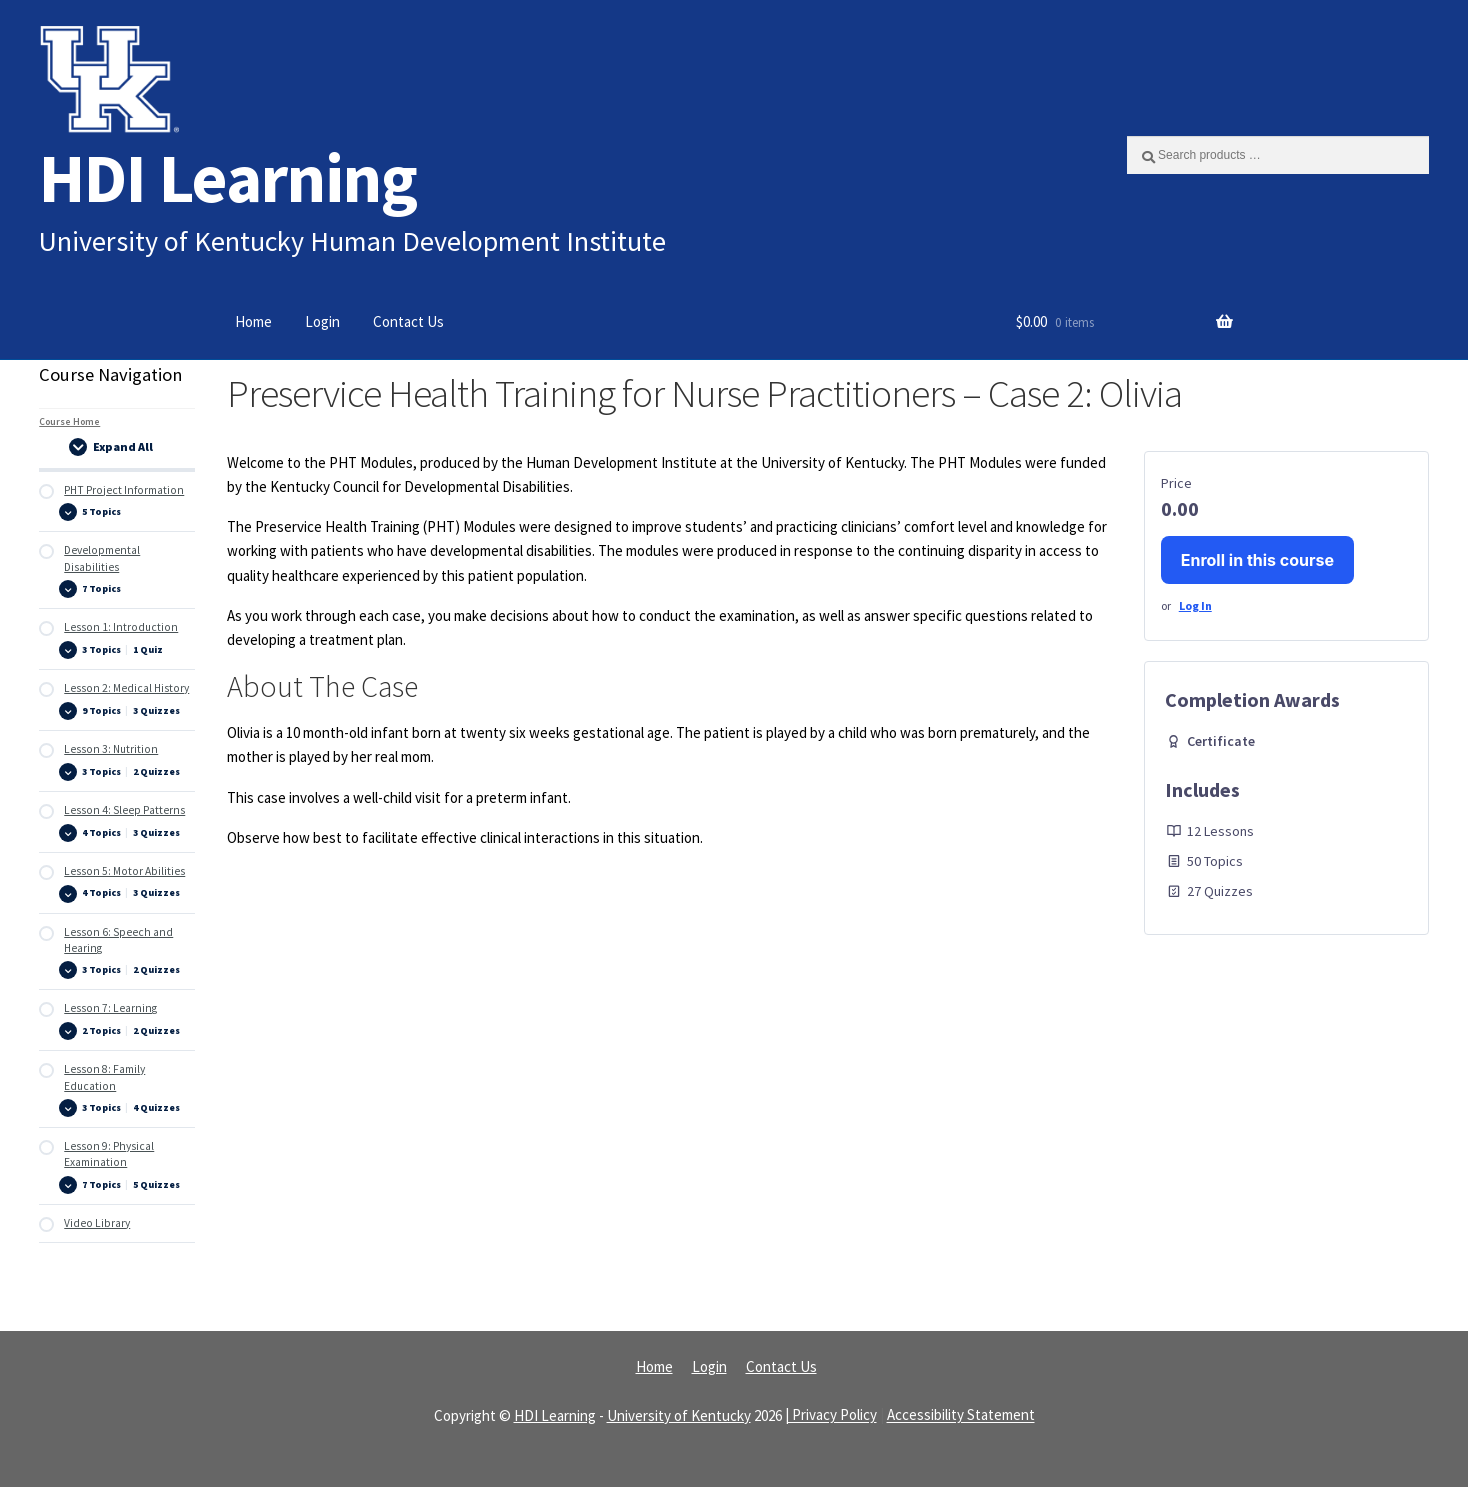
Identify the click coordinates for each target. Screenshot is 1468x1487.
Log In (1195, 605)
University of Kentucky (679, 1415)
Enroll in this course (1257, 560)
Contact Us (408, 321)
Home (253, 321)
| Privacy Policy (831, 1415)
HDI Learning (228, 177)
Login (322, 321)
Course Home (69, 421)
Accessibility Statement (961, 1415)
